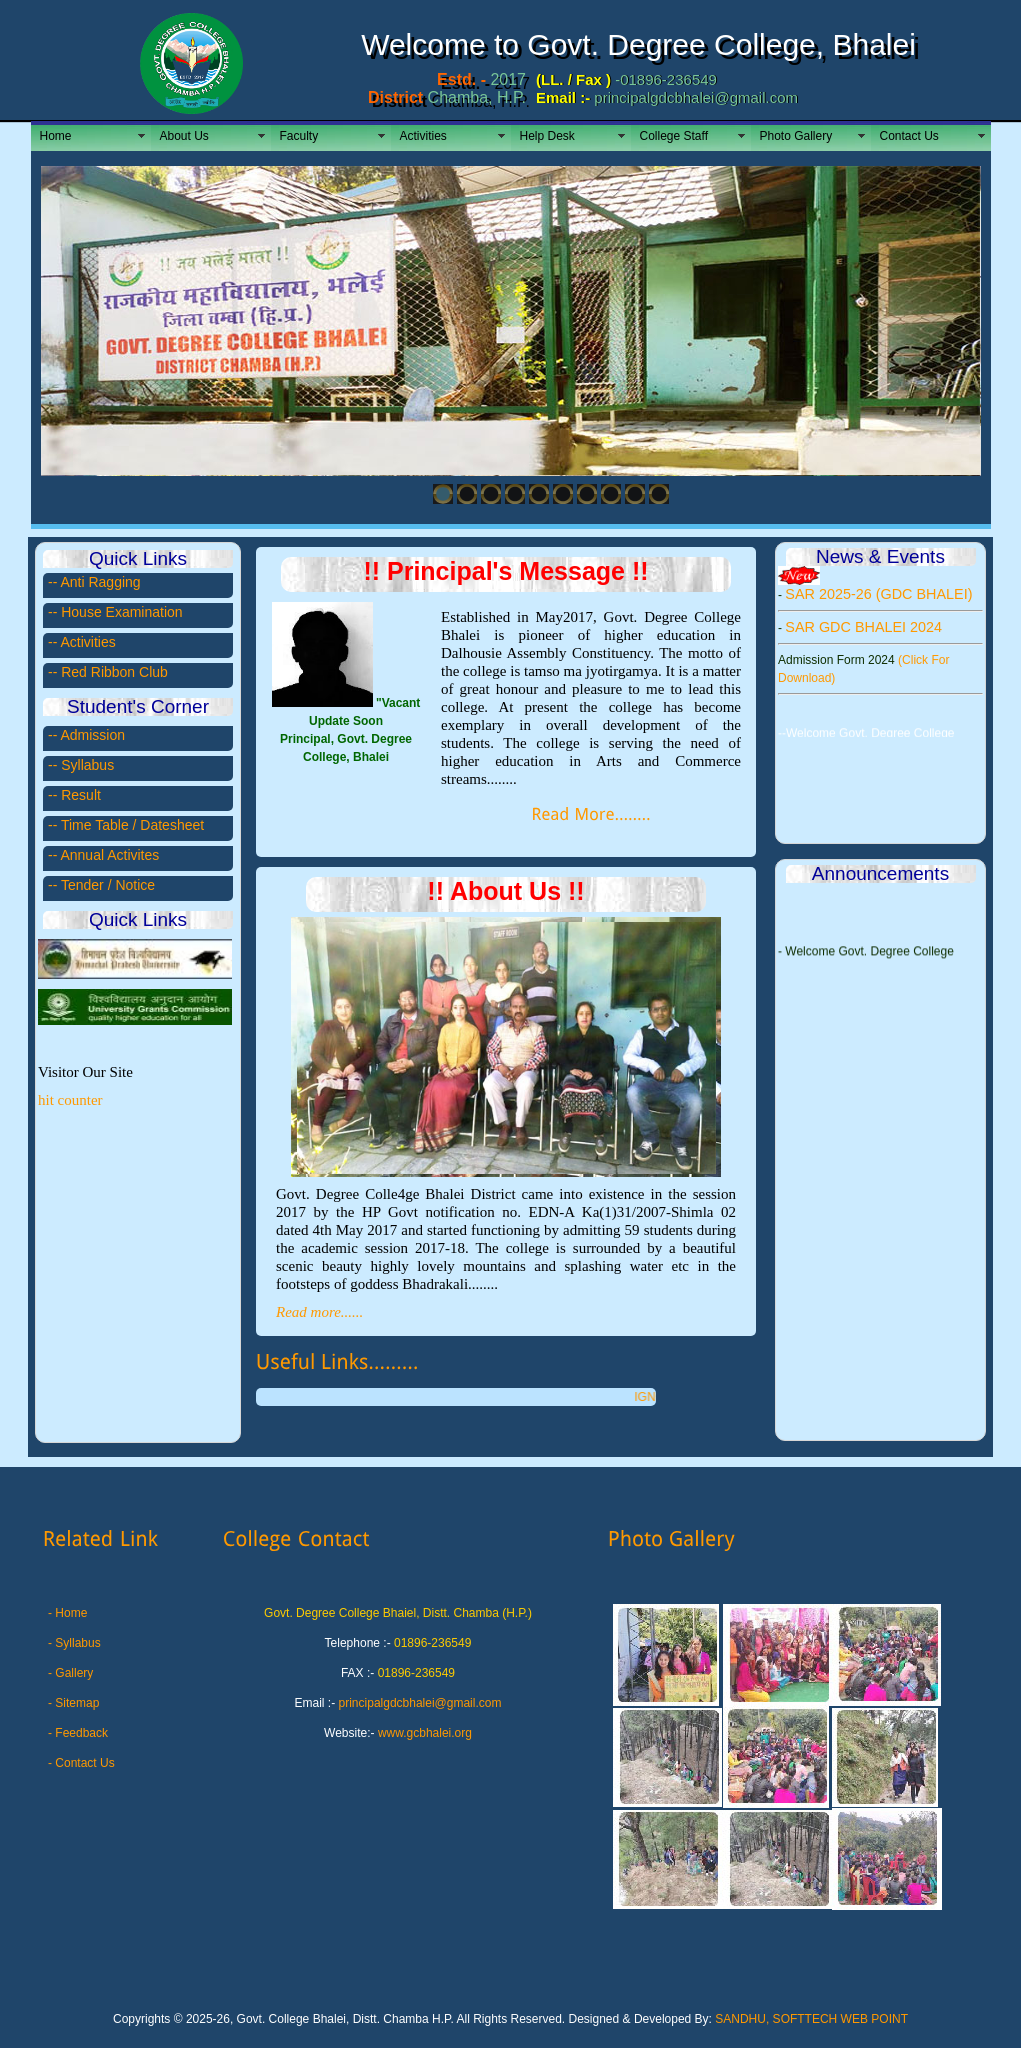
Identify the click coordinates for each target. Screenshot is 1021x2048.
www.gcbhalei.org (425, 1733)
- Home (67, 1613)
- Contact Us (81, 1763)
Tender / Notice (108, 885)
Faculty (299, 136)
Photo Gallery (796, 136)
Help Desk (547, 136)
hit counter (70, 1100)
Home (56, 136)
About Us (184, 136)
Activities (423, 136)
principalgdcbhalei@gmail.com (420, 1703)
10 (659, 494)
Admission (92, 735)
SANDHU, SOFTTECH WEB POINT (811, 2019)
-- (54, 612)
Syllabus (87, 765)
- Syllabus (74, 1643)
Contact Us (909, 136)
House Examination (121, 612)
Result (81, 795)
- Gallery (70, 1673)
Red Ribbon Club (114, 672)
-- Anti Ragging (94, 582)
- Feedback (78, 1733)
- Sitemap (73, 1703)
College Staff (674, 136)
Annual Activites (109, 855)
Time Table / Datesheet (132, 825)
